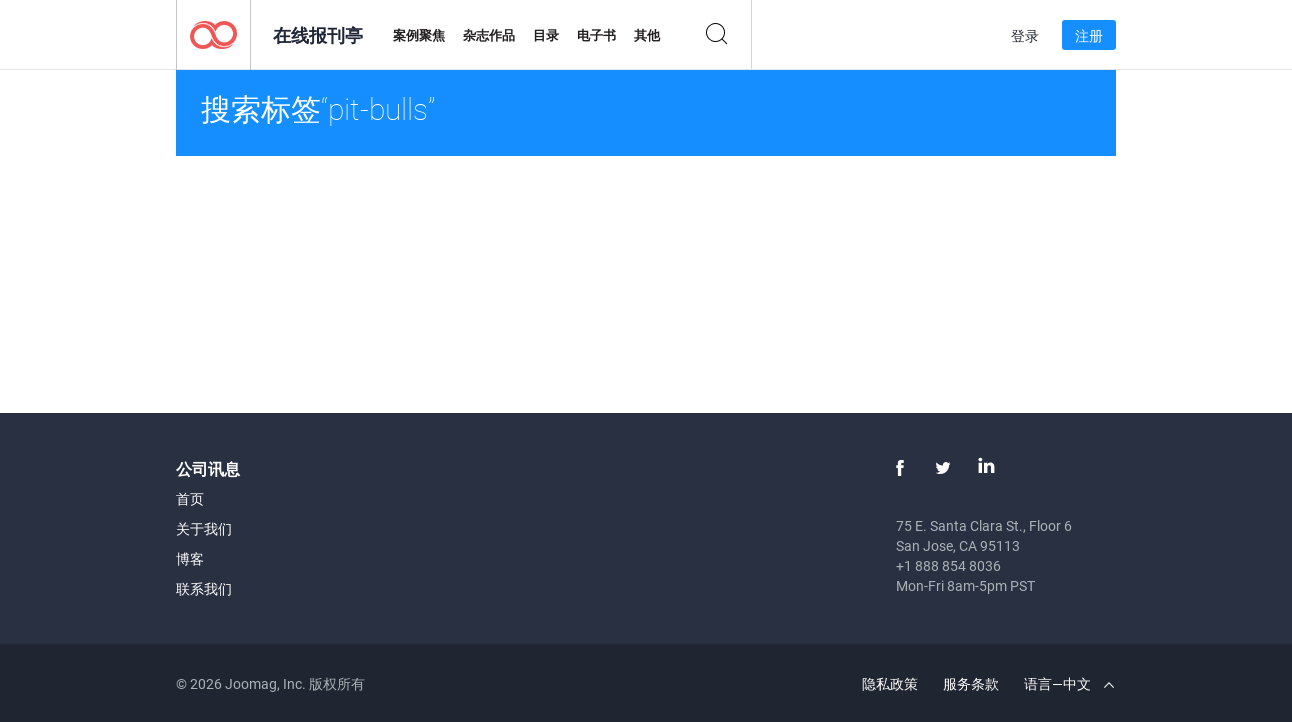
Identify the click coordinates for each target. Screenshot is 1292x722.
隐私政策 (890, 683)
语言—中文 (1069, 683)
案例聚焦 (419, 35)
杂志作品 (489, 35)
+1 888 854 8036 (948, 565)
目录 (546, 35)
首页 (190, 498)
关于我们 (204, 528)
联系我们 (204, 588)
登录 (1025, 35)
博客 (190, 558)
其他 (647, 35)
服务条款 (971, 683)
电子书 (596, 35)
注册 (1089, 35)
